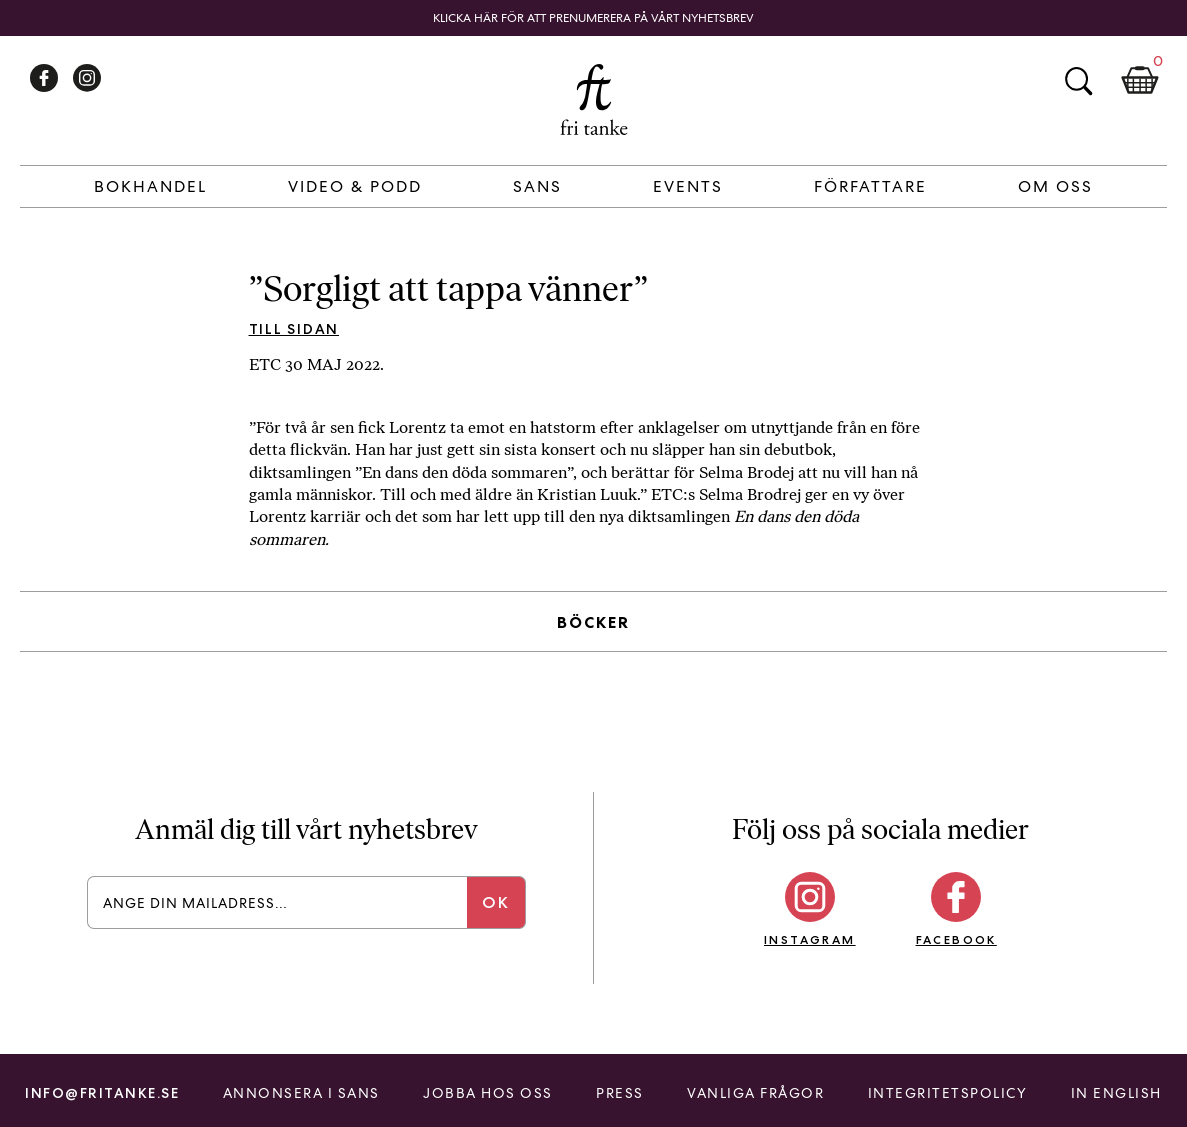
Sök (1078, 81)
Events (688, 186)
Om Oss (1055, 186)
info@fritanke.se (102, 1093)
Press (620, 1093)
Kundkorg (1140, 81)
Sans (537, 186)
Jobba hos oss (488, 1093)
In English (1116, 1093)
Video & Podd (355, 186)
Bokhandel (150, 186)
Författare (870, 186)
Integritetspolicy (948, 1093)
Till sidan (294, 329)
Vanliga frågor (755, 1093)
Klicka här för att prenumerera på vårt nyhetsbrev (593, 18)
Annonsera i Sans (301, 1093)
